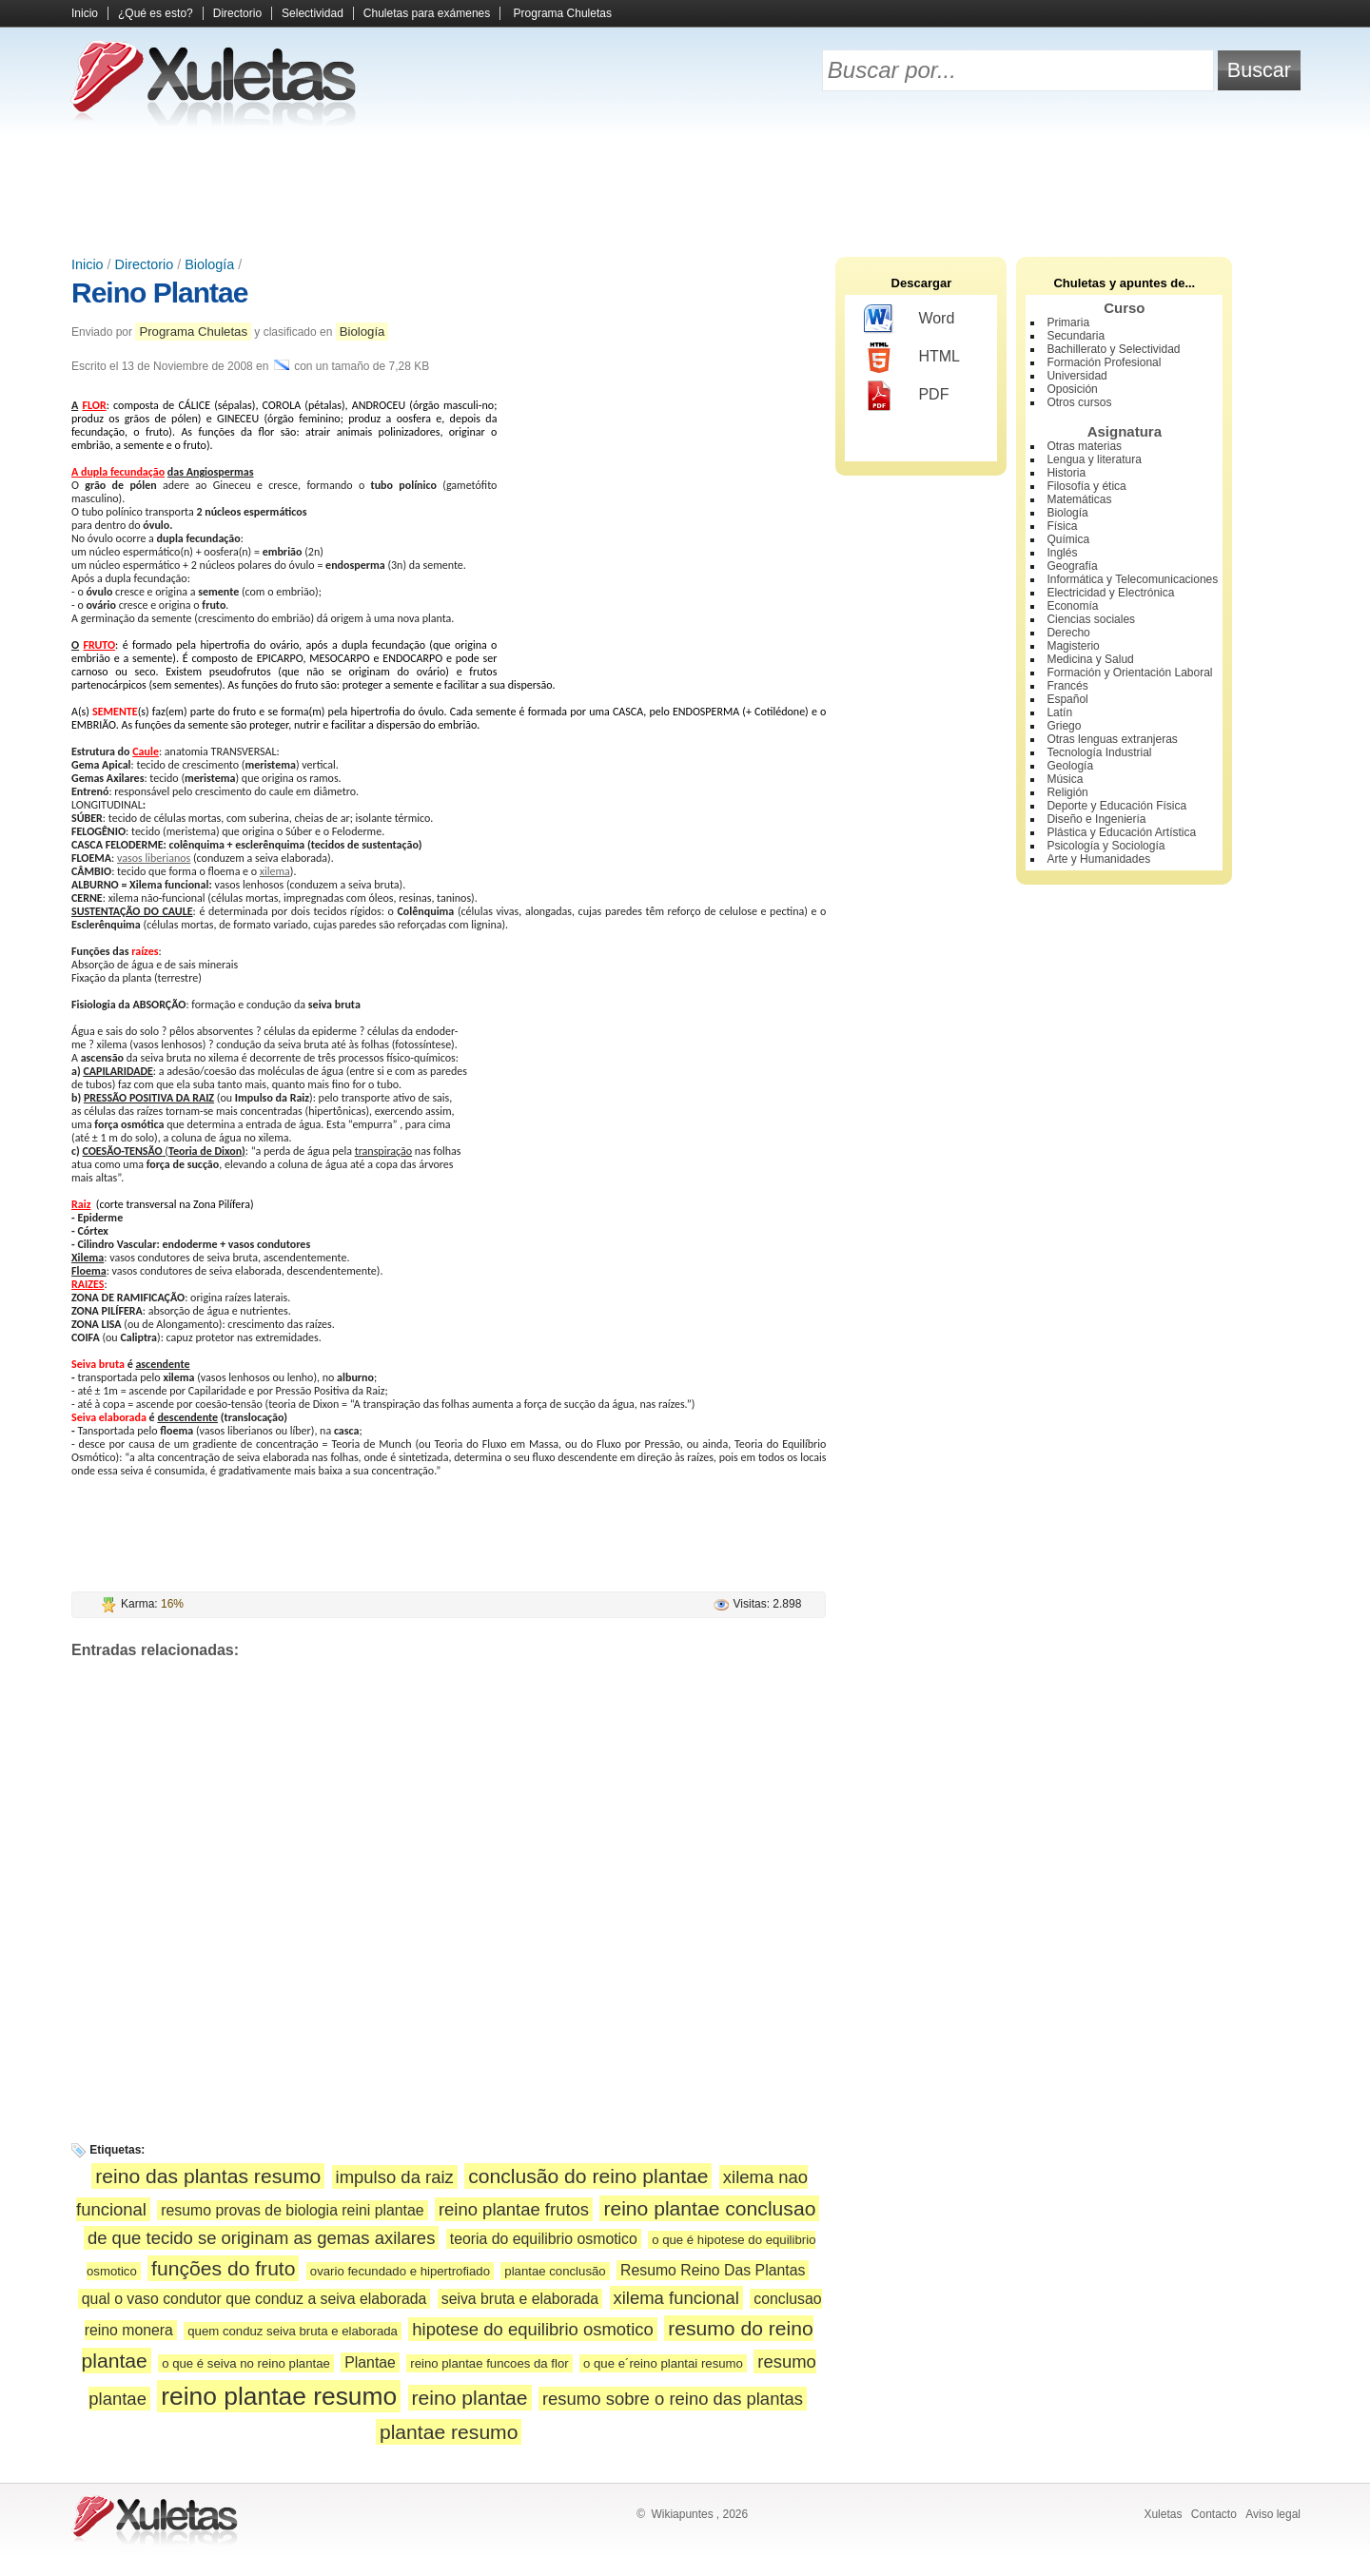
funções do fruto (223, 2268)
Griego (1064, 725)
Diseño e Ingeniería (1096, 819)
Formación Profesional (1104, 362)
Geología (1070, 765)
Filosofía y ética (1086, 486)
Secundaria (1076, 335)
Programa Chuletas (563, 13)
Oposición (1072, 389)
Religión (1067, 792)
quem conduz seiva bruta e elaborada (292, 2331)
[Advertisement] (685, 190)
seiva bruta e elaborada (519, 2299)
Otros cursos (1079, 402)
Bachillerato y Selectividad (1113, 349)
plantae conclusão (554, 2271)
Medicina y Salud (1090, 659)
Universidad (1076, 375)
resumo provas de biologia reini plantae (292, 2210)
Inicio (84, 13)
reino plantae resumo (279, 2396)
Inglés (1062, 552)
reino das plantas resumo (208, 2176)
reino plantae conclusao (709, 2208)
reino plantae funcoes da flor (489, 2363)
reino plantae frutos (514, 2209)
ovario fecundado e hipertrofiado (400, 2271)
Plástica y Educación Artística (1121, 832)
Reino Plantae (159, 292)
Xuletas (1163, 2514)
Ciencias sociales (1091, 619)
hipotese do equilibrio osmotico (533, 2329)
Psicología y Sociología (1105, 845)
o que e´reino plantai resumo (663, 2363)
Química (1068, 539)
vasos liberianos (153, 858)
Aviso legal (1273, 2514)
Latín (1059, 712)
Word (909, 319)
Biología (209, 264)
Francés (1067, 686)
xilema (275, 871)
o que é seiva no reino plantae (246, 2363)
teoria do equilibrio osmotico (543, 2239)
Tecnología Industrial (1099, 752)
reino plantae (470, 2398)
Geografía (1072, 566)
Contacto (1214, 2514)
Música (1065, 779)
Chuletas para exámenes (426, 13)
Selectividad (312, 13)
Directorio (237, 13)
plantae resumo (449, 2432)
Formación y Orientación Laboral (1129, 672)
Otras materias (1084, 446)
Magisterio (1073, 646)
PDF (906, 396)
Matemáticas (1079, 499)
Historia (1066, 472)
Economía (1072, 606)
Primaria (1068, 322)
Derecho (1068, 632)
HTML (912, 357)
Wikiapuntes (682, 2514)
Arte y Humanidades (1098, 859)
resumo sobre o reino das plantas (672, 2399)
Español (1067, 699)
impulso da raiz (395, 2177)
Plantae (370, 2362)
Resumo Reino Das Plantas (712, 2270)
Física (1062, 526)
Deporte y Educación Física (1116, 805)
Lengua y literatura (1094, 459)
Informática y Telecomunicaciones (1132, 579)
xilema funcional (676, 2298)
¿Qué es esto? (155, 13)
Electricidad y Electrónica (1110, 592)
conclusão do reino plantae (588, 2176)
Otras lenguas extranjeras (1112, 739)
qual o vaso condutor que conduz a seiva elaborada (254, 2299)
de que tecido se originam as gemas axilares (261, 2238)
